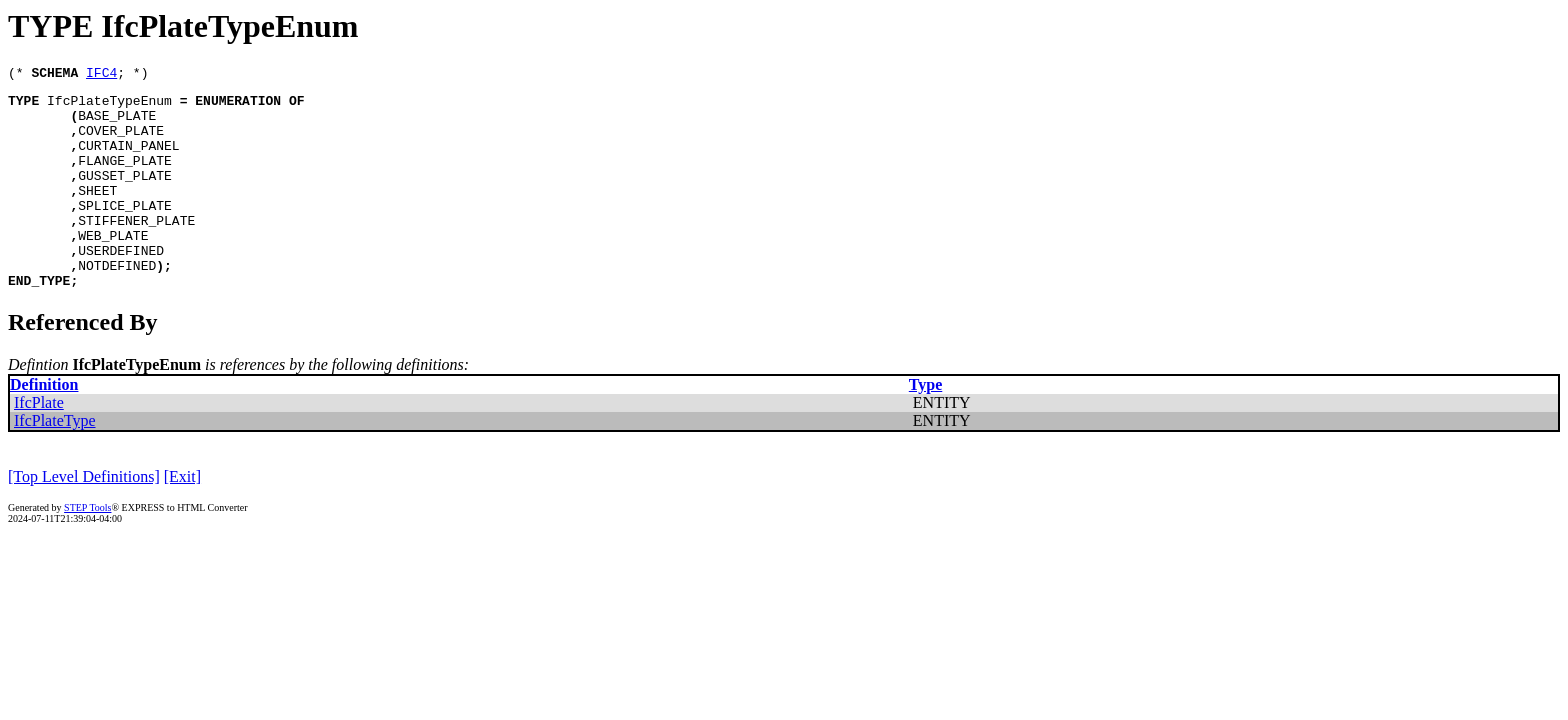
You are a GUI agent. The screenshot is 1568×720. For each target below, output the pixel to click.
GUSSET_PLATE (125, 196)
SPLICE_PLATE (125, 232)
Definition (44, 426)
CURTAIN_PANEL (128, 160)
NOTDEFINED (117, 304)
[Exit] (182, 518)
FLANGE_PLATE (125, 178)
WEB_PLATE (113, 268)
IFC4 (101, 75)
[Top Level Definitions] (84, 518)
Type (925, 426)
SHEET (97, 214)
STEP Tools (87, 549)
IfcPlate (39, 444)
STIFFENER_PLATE (136, 250)
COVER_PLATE (121, 142)
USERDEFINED (121, 286)
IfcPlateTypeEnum (109, 106)
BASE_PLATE (117, 124)
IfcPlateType (55, 462)
